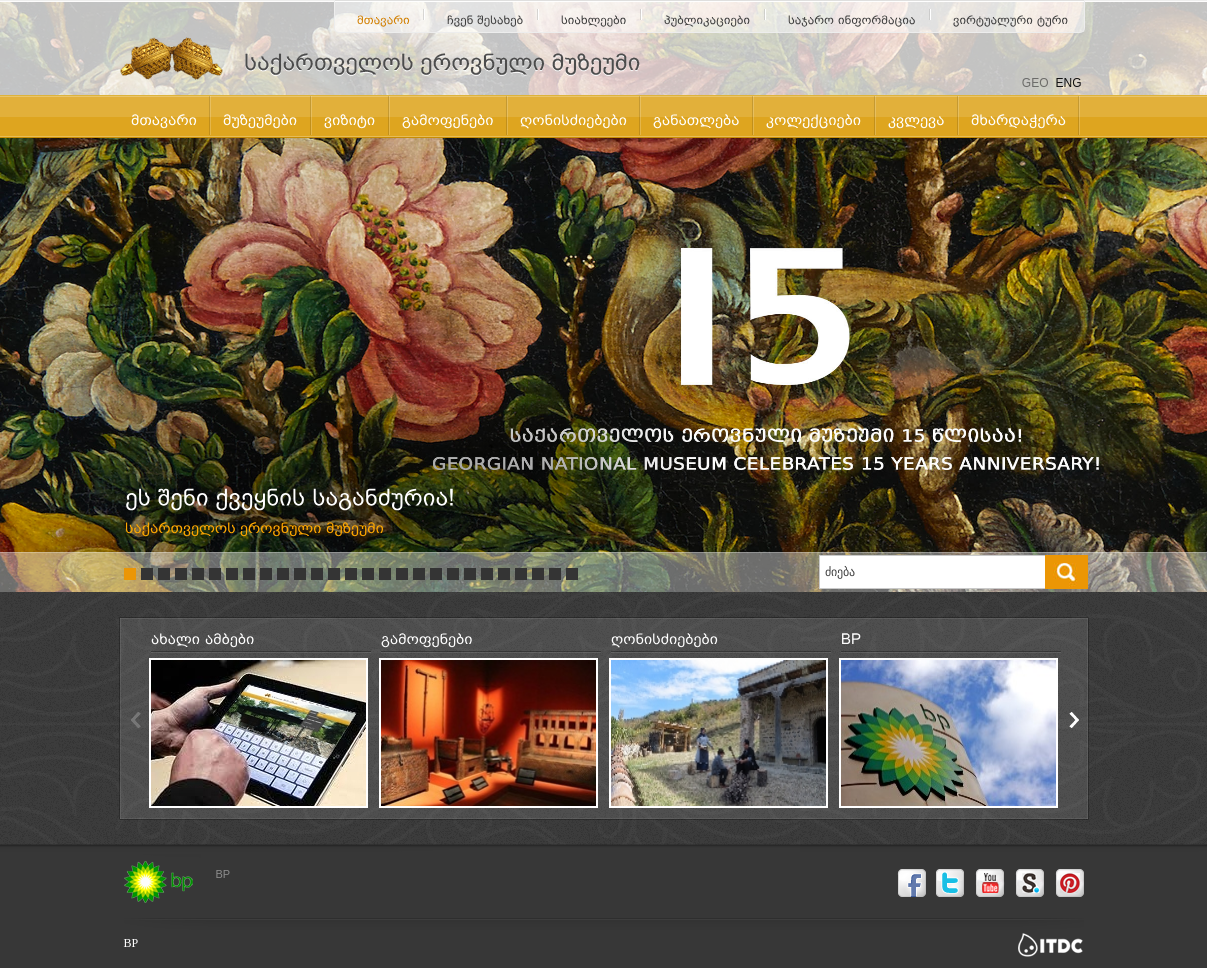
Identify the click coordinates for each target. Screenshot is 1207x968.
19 (436, 574)
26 (555, 574)
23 (504, 574)
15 (368, 574)
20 (453, 574)
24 (521, 574)
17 (402, 574)
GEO (1035, 83)
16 (385, 574)
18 (419, 574)
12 (317, 574)
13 (334, 574)
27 (572, 574)
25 (538, 574)
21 (470, 574)
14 (351, 574)
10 (283, 574)
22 (487, 574)
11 (300, 574)
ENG (1068, 83)
